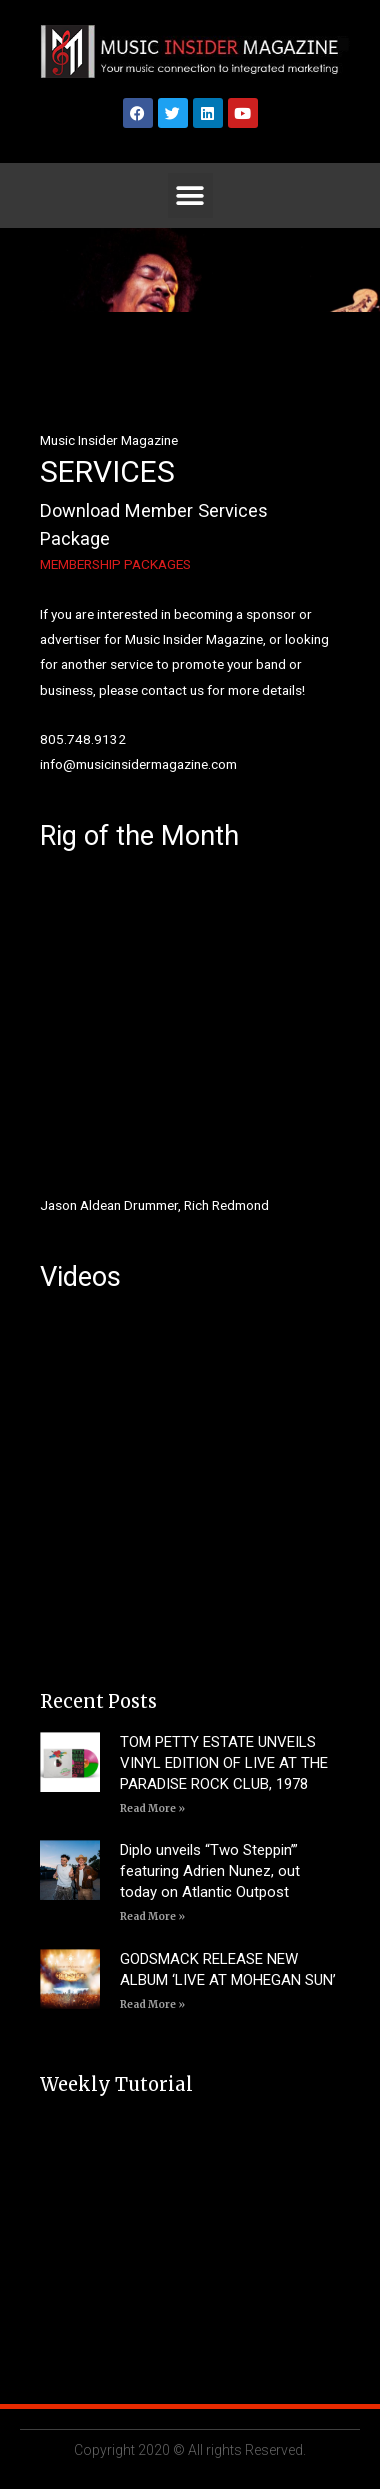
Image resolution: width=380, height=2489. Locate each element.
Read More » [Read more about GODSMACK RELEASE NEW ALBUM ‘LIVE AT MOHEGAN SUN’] (152, 2004)
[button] (190, 195)
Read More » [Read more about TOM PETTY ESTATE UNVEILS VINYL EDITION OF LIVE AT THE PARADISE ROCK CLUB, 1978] (152, 1808)
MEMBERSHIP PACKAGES (115, 564)
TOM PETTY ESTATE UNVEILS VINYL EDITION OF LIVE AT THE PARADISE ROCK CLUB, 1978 (224, 1763)
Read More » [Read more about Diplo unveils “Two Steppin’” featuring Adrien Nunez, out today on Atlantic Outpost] (152, 1916)
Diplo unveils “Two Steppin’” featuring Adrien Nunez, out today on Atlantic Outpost (210, 1871)
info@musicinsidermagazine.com (138, 764)
